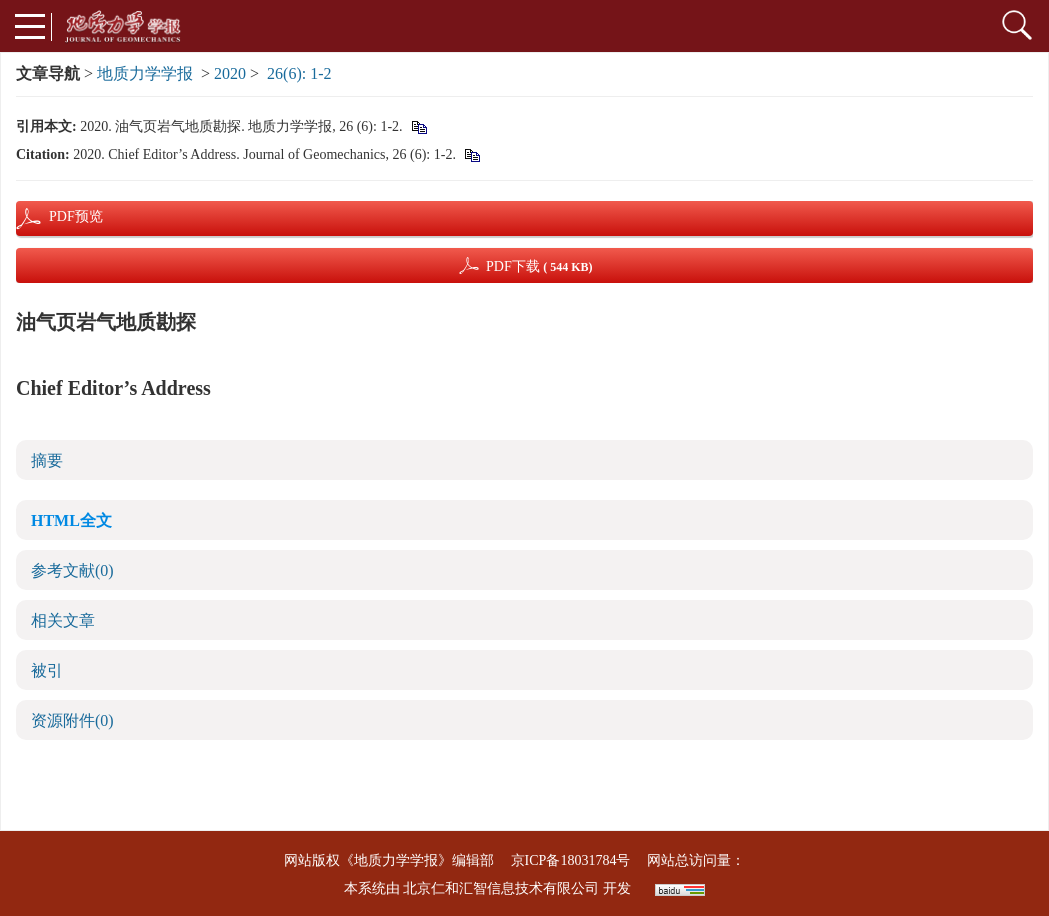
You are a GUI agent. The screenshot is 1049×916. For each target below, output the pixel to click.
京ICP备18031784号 (571, 860)
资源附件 (72, 720)
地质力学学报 (145, 73)
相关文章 (63, 620)
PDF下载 (539, 266)
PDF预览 (59, 216)
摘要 (47, 460)
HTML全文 (71, 520)
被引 (47, 670)
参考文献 (72, 570)
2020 (230, 73)
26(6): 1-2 (299, 73)
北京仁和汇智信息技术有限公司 (501, 888)
